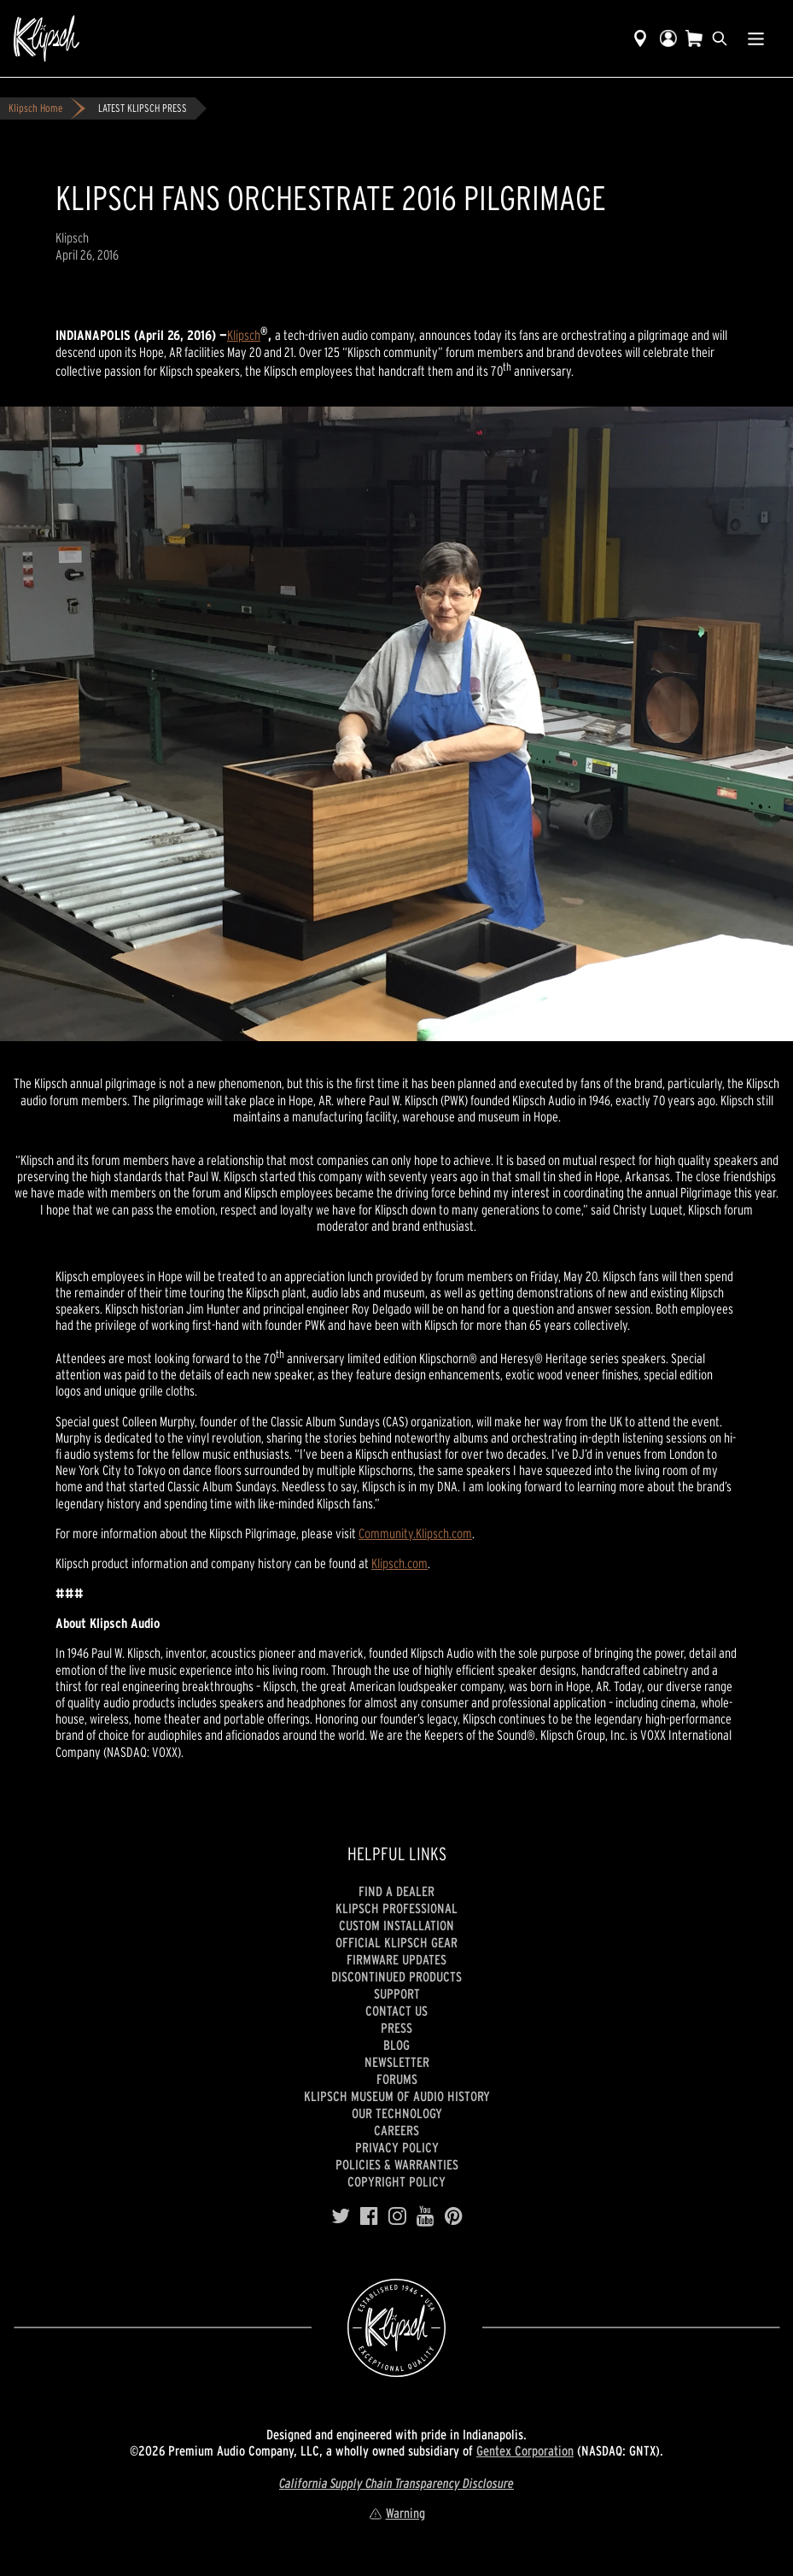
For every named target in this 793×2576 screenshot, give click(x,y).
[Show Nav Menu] (755, 38)
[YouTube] (425, 2216)
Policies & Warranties (396, 2164)
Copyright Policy (396, 2181)
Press (396, 2027)
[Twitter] (340, 2216)
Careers (396, 2130)
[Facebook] (369, 2216)
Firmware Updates (396, 1959)
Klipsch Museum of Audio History (397, 2096)
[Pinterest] (454, 2216)
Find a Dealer (396, 1891)
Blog (396, 2044)
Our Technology (397, 2113)
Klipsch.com (399, 1563)
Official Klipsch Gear (396, 1942)
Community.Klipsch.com (415, 1533)
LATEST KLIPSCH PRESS (142, 108)
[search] (719, 38)
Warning (397, 2512)
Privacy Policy (397, 2147)
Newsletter (396, 2062)
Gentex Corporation (525, 2450)
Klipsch (243, 334)
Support (397, 1993)
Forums (396, 2079)
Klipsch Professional (396, 1908)
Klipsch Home (35, 108)
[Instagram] (397, 2216)
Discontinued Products (396, 1976)
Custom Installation (396, 1925)
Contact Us (396, 2010)
